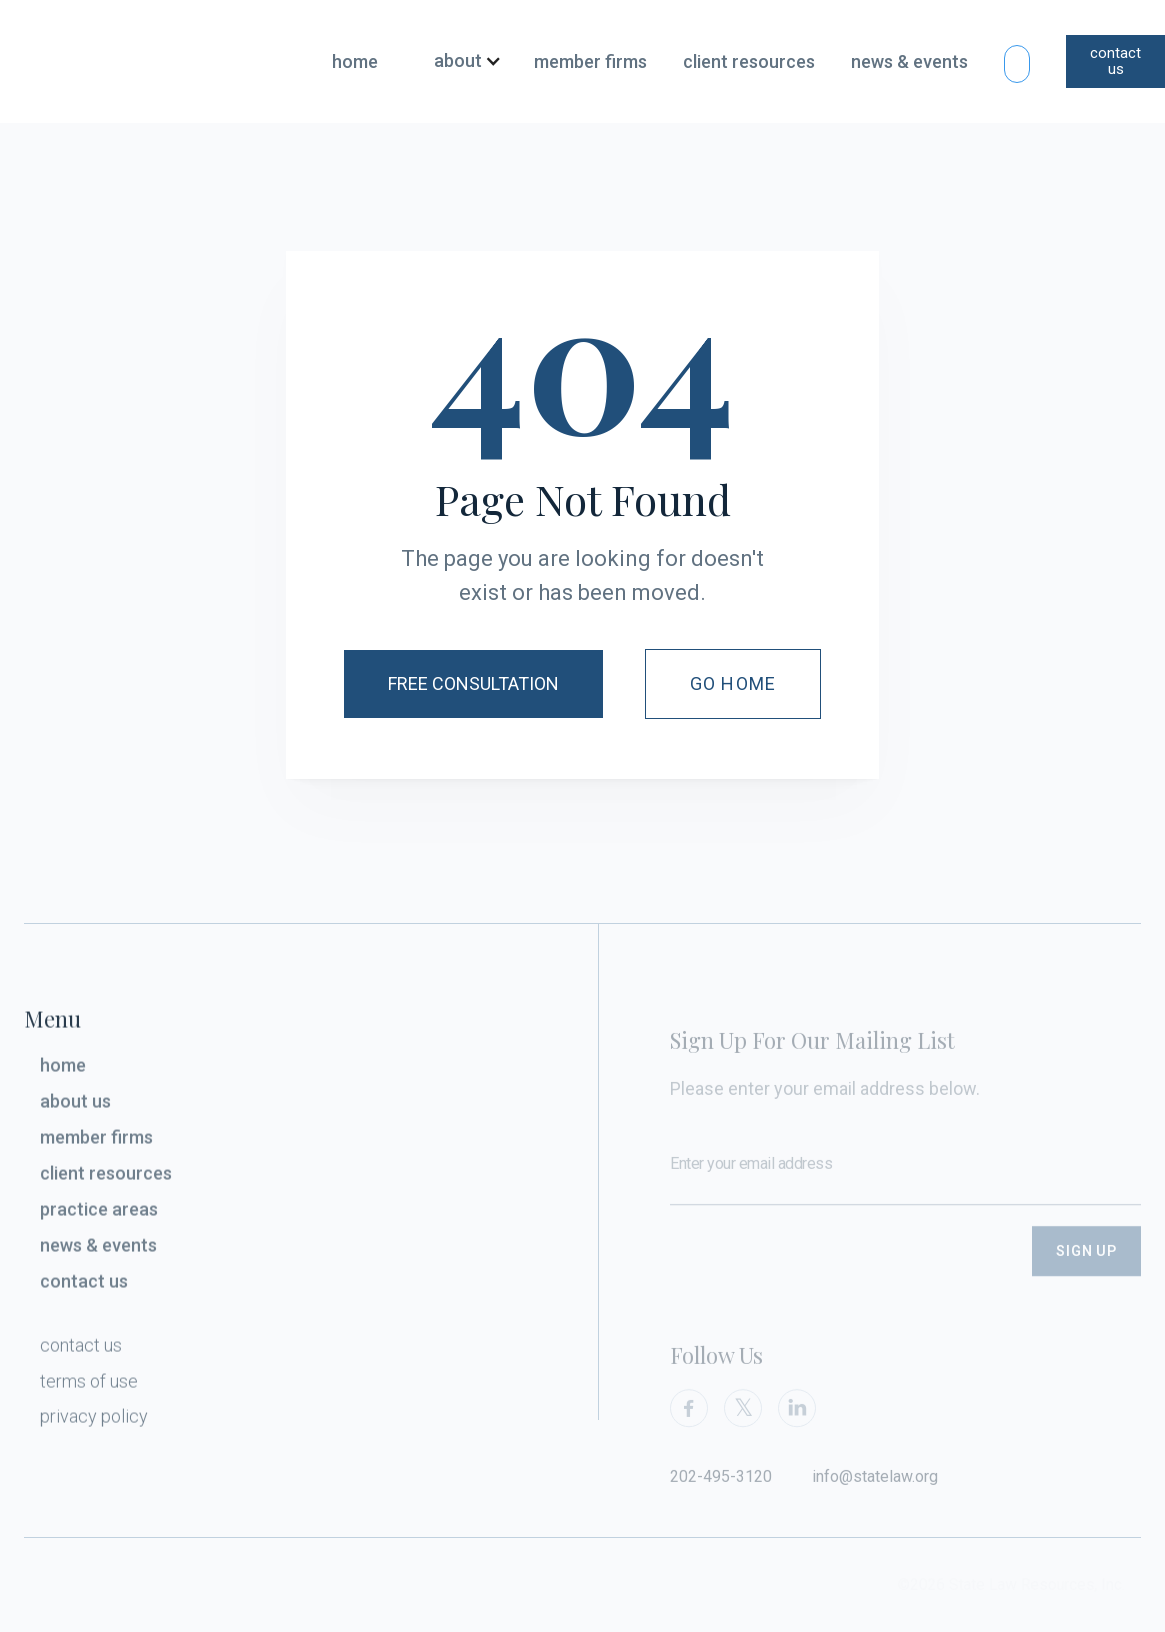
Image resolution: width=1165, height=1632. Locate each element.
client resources (749, 61)
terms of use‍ (89, 1386)
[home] (143, 61)
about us (75, 1106)
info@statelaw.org (875, 1489)
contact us (1115, 61)
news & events (909, 61)
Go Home (733, 683)
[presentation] (822, 1278)
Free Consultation (473, 683)
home (355, 61)
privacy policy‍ (94, 1421)
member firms (590, 61)
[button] (460, 61)
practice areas (99, 1214)
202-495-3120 (721, 1489)
